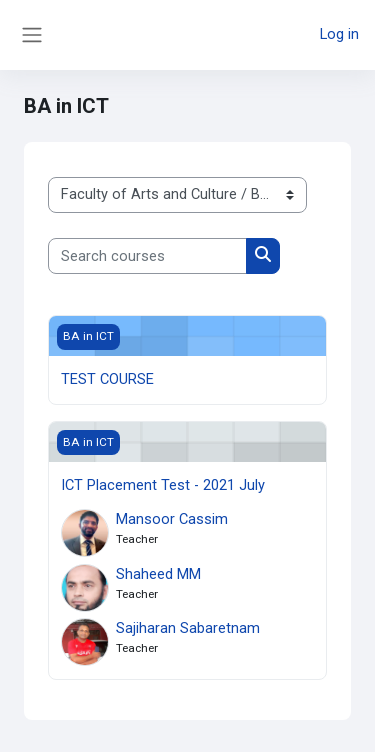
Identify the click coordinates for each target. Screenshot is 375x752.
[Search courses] (147, 256)
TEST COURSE (107, 379)
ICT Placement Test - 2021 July (163, 485)
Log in (339, 34)
